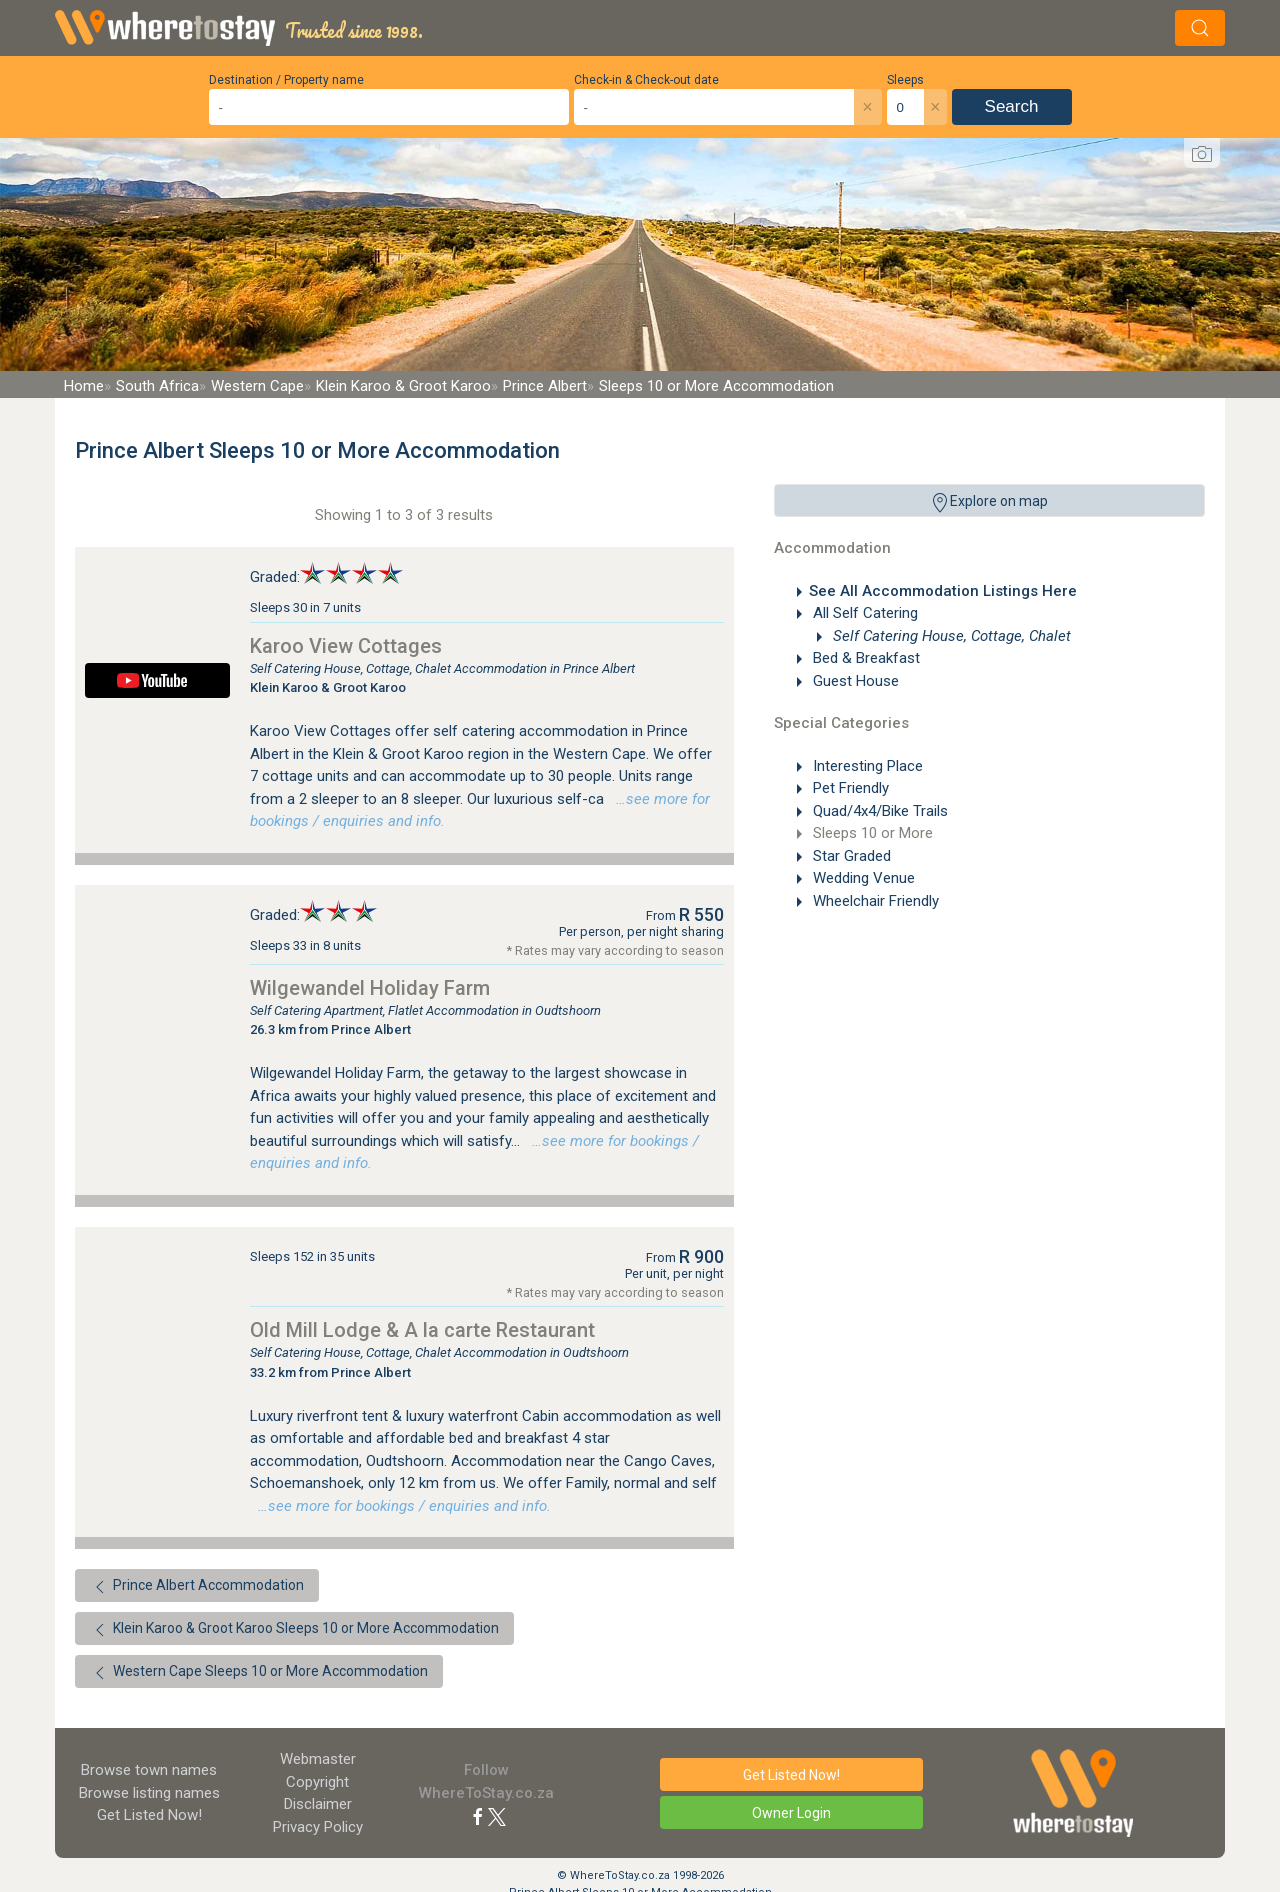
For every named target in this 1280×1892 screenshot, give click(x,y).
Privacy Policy (318, 1827)
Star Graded (850, 856)
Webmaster (318, 1759)
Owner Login (791, 1813)
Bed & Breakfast (864, 658)
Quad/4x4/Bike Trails (878, 811)
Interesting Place (866, 766)
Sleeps (905, 80)
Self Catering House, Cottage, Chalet (950, 636)
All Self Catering (863, 613)
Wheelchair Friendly (874, 901)
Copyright (317, 1782)
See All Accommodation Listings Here (943, 591)
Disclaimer (318, 1804)
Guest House (854, 681)
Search (1012, 106)
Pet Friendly (849, 788)
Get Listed (149, 1815)
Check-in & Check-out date (646, 80)
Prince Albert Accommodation (197, 1587)
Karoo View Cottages (346, 646)
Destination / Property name (286, 80)
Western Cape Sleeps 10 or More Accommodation (259, 1673)
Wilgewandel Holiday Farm (370, 988)
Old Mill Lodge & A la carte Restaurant (422, 1330)
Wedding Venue (862, 878)
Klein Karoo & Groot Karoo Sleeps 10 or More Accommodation (294, 1630)
